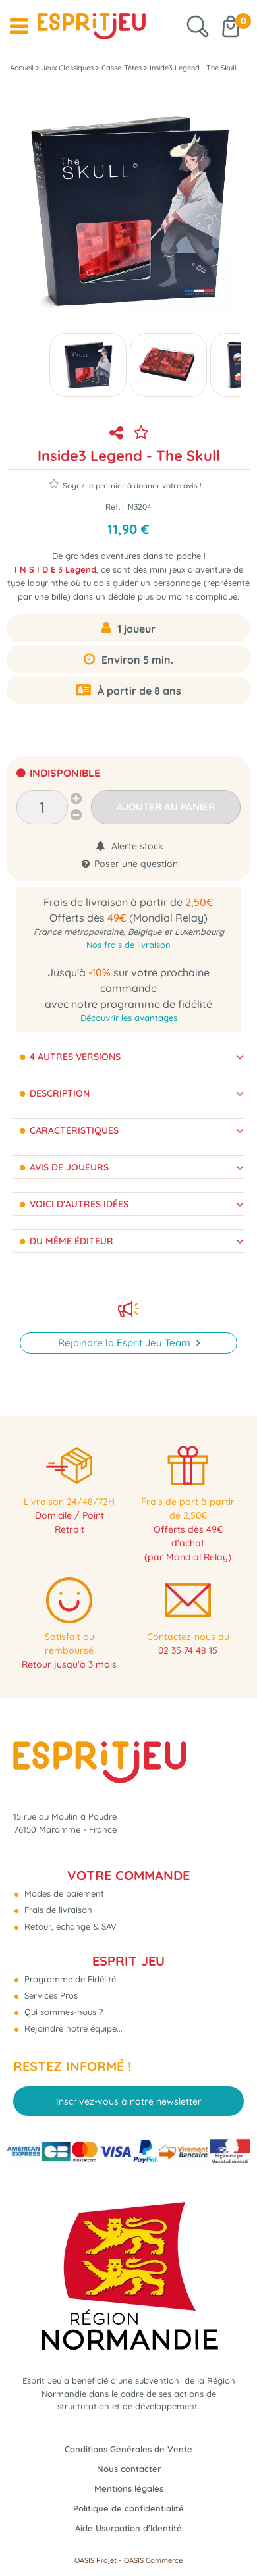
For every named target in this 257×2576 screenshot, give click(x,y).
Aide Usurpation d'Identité (128, 2528)
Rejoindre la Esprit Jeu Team (125, 1342)
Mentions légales (128, 2488)
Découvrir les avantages (128, 1017)
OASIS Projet (95, 2560)
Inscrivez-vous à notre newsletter (129, 2101)
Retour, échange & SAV (69, 1926)
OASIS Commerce (153, 2560)
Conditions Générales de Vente (128, 2449)
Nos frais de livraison (128, 944)
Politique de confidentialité (128, 2508)
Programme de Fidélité (69, 1979)
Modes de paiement (63, 1893)
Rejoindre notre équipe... (72, 2028)
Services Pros (50, 1995)
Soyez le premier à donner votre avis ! (125, 484)
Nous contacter (129, 2468)
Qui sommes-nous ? (62, 2012)
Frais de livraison (57, 1910)
